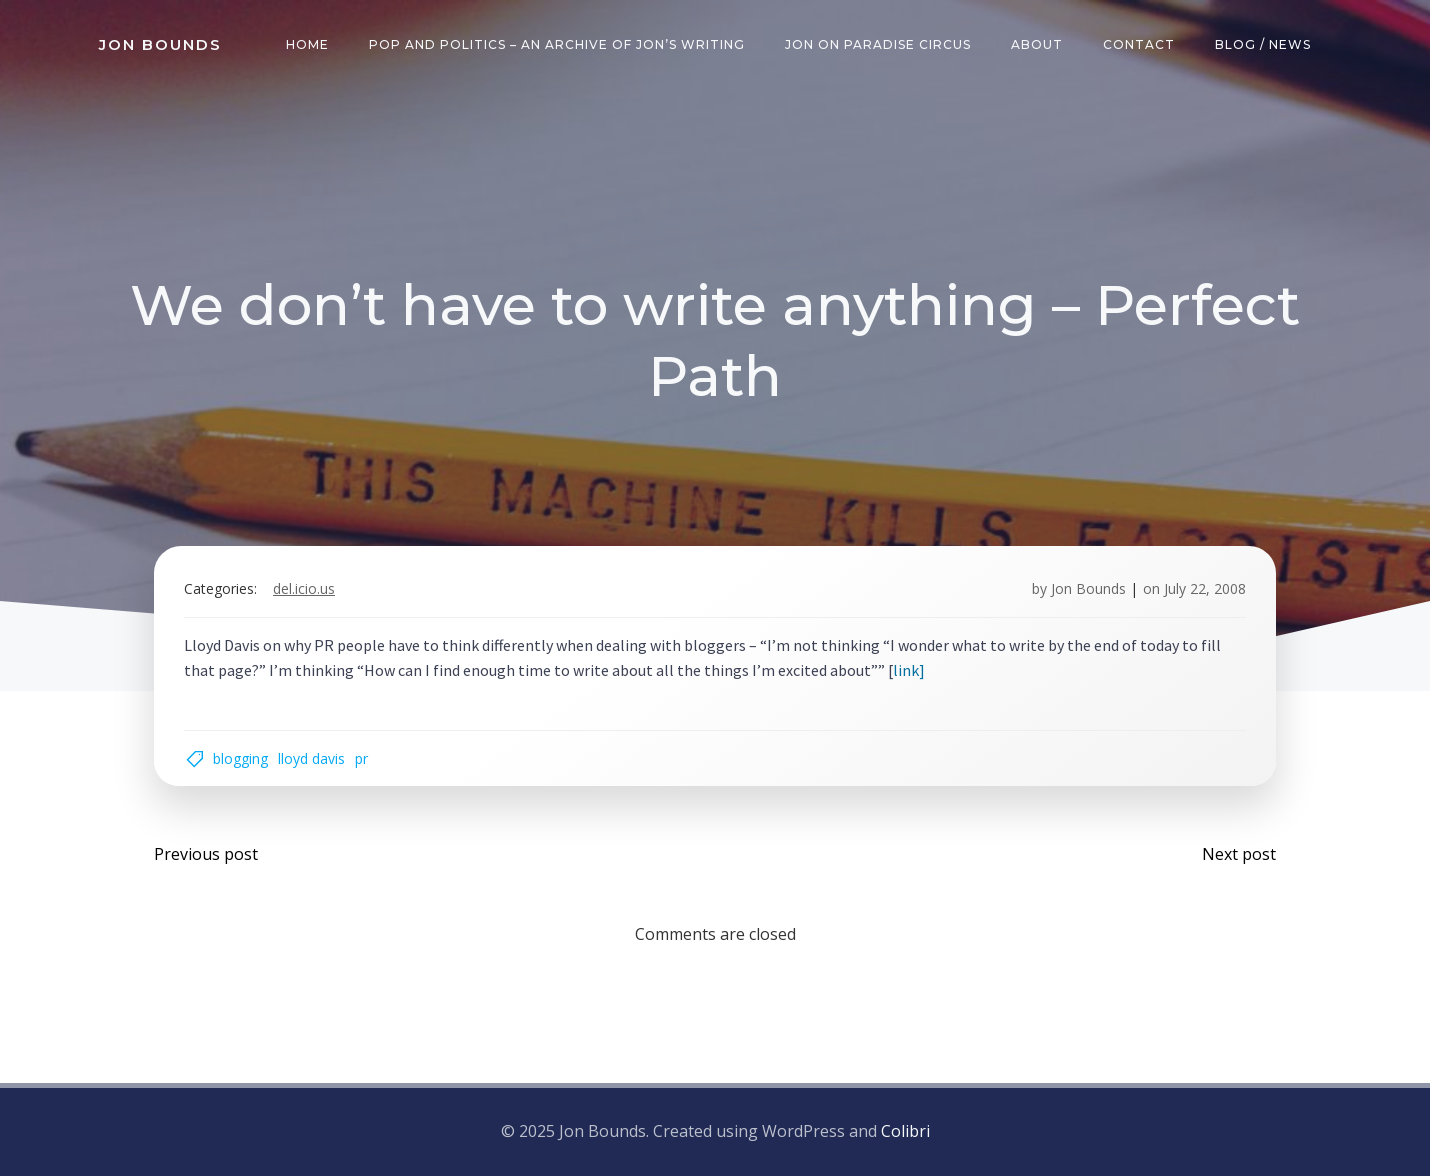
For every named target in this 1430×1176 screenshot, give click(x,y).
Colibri (905, 1131)
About (1037, 44)
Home (307, 44)
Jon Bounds (1088, 588)
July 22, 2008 (1205, 588)
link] (909, 670)
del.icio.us (304, 588)
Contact (1139, 44)
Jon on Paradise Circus (878, 44)
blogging (240, 758)
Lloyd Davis (311, 758)
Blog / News (1263, 44)
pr (361, 758)
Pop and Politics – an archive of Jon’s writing (557, 44)
